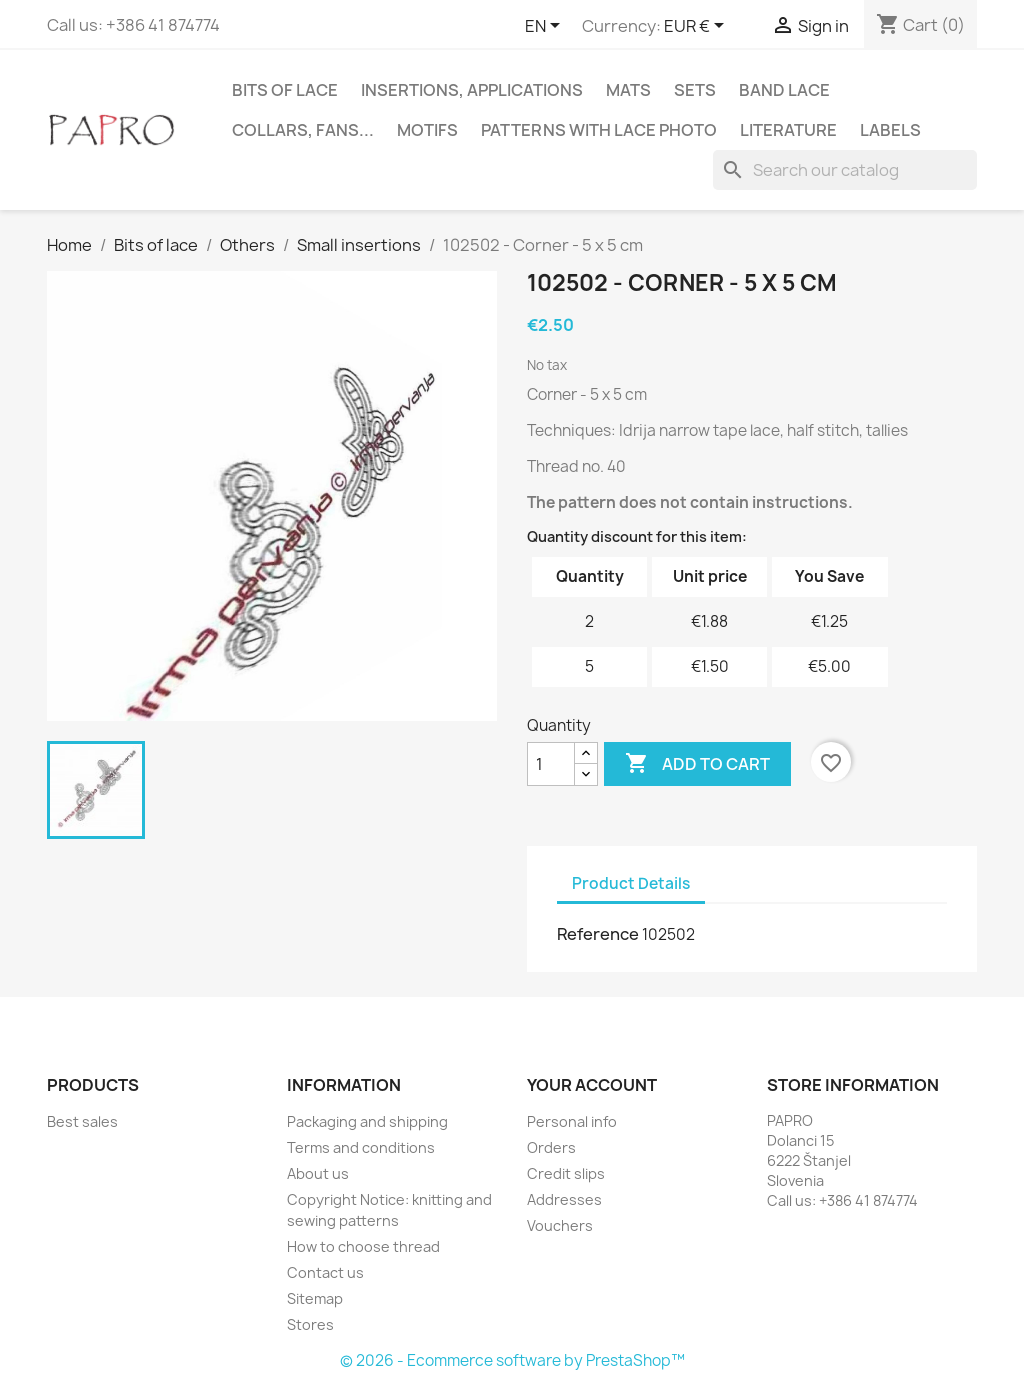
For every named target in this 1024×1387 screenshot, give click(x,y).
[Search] (845, 170)
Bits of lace (285, 90)
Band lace (784, 90)
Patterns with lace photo (599, 130)
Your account (592, 1085)
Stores (310, 1324)
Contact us (325, 1272)
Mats (628, 90)
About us (318, 1173)
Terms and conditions (361, 1147)
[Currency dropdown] (697, 27)
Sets (695, 90)
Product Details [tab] (631, 883)
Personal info (572, 1121)
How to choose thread (363, 1246)
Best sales (82, 1121)
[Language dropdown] (546, 27)
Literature (788, 130)
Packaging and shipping (367, 1121)
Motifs (427, 130)
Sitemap (315, 1298)
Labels (890, 130)
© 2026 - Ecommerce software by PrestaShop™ (512, 1360)
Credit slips (566, 1173)
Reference (598, 934)
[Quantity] (551, 764)
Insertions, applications (472, 90)
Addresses (564, 1199)
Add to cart (697, 764)
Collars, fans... (303, 130)
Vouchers (560, 1225)
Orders (551, 1147)
